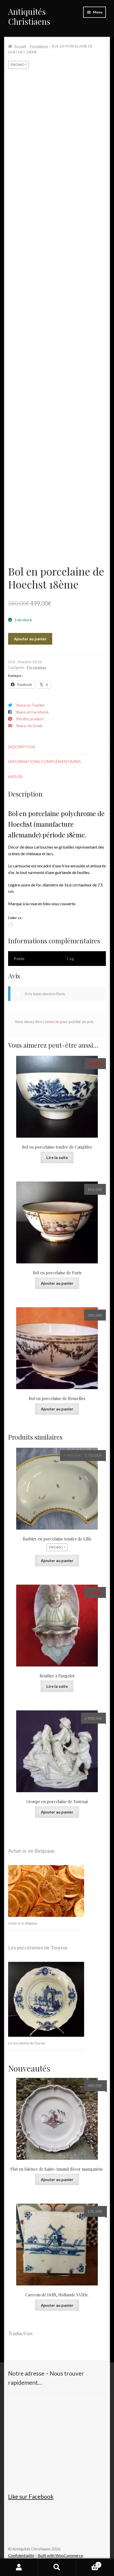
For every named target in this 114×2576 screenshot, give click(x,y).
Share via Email (29, 725)
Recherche (57, 2567)
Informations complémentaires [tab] (44, 761)
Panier (89, 2563)
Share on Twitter (30, 705)
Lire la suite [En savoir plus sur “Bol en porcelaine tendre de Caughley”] (57, 1157)
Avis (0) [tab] (15, 776)
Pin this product (30, 718)
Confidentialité (21, 2555)
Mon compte (19, 2567)
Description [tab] (21, 746)
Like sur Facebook (30, 2496)
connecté (51, 1021)
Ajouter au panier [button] (57, 1283)
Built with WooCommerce (60, 2555)
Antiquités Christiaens (29, 16)
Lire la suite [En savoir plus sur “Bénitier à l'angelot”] (57, 1686)
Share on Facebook (32, 711)
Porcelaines (39, 46)
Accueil (20, 46)
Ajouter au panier (30, 638)
